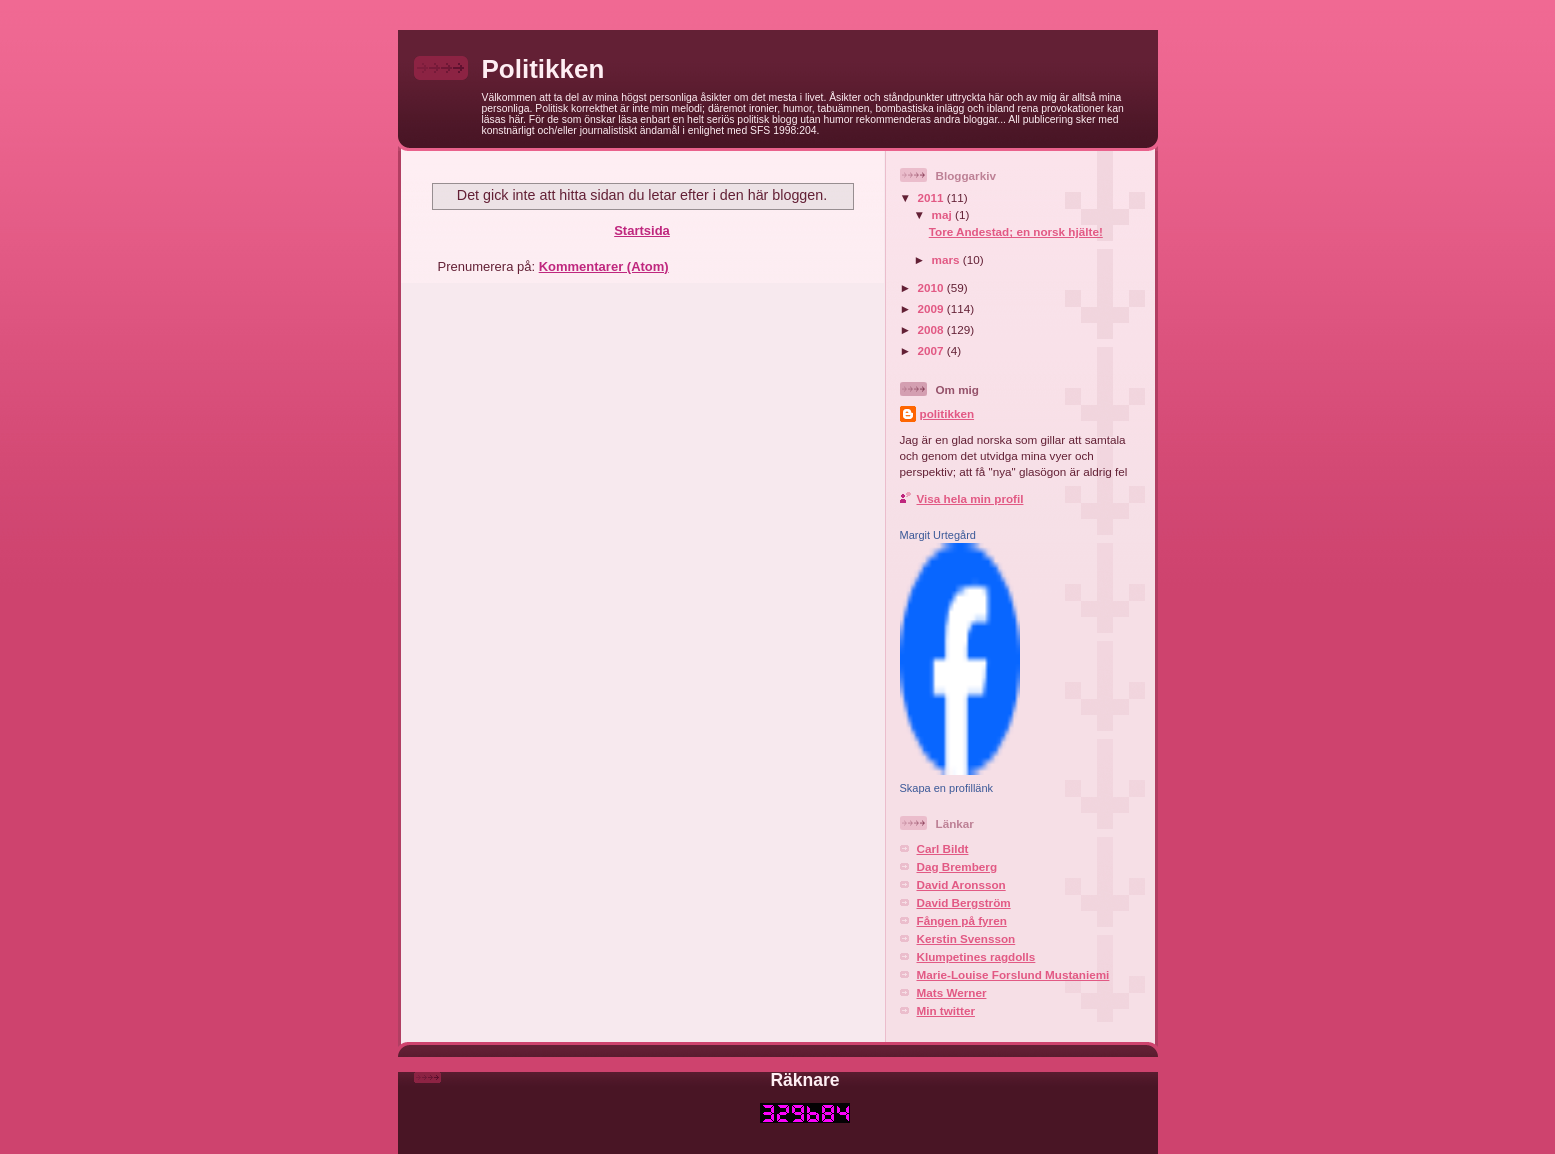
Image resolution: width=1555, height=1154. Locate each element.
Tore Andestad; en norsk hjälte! (1016, 231)
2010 (932, 287)
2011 (932, 197)
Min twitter (946, 1010)
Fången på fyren (962, 920)
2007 (932, 350)
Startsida (642, 230)
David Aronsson (961, 884)
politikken (947, 413)
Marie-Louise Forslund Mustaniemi (1013, 974)
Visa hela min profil (970, 498)
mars (947, 259)
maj (943, 214)
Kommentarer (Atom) (604, 266)
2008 (932, 329)
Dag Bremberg (957, 866)
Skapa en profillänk (947, 788)
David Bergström (964, 902)
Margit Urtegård (938, 535)
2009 (932, 308)
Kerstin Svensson (966, 938)
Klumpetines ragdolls (976, 956)
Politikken (543, 69)
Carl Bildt (943, 848)
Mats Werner (952, 992)
